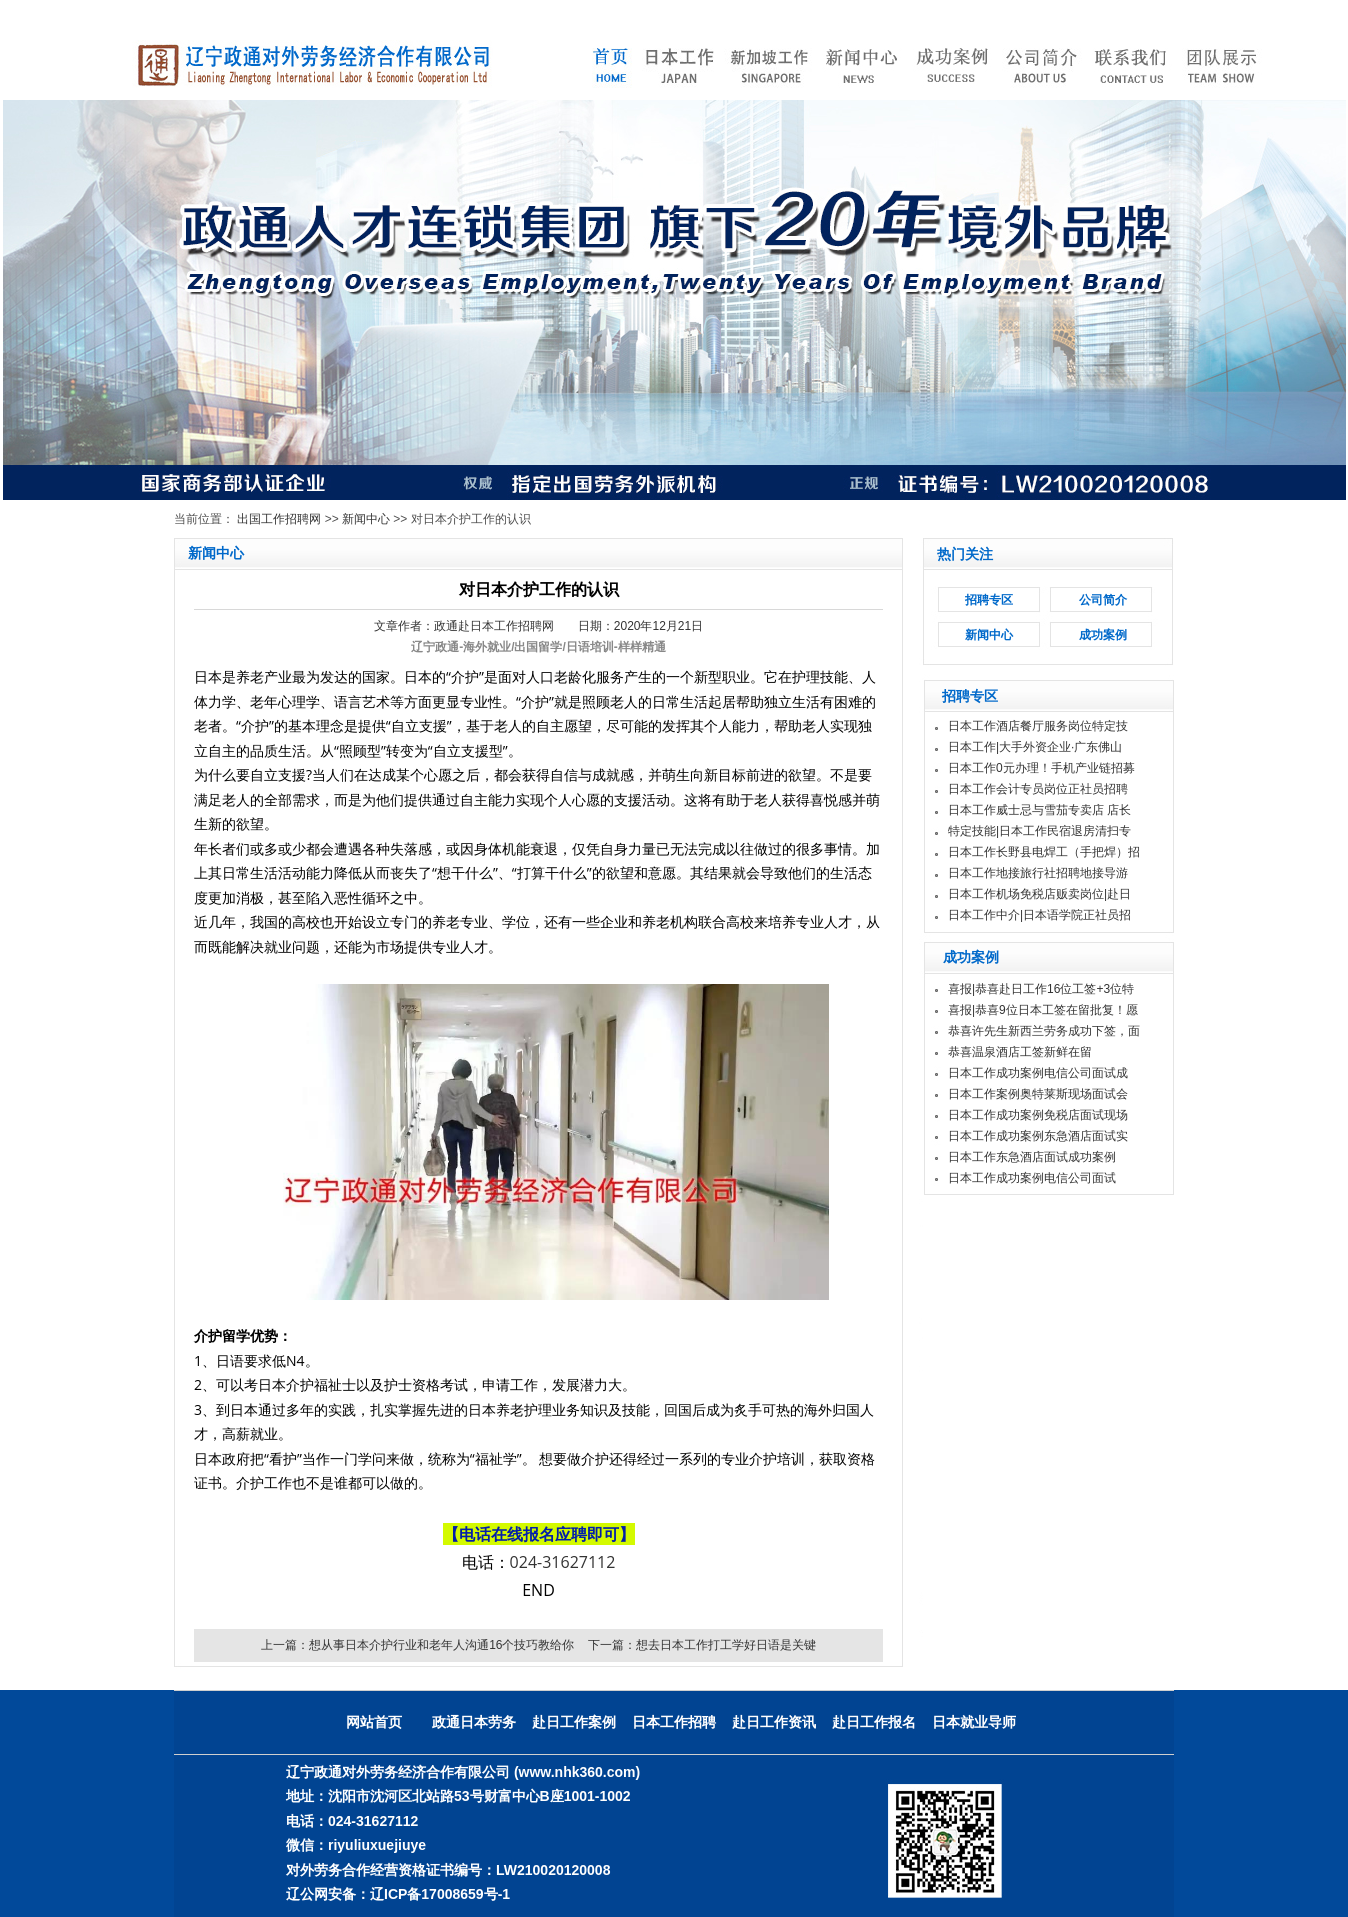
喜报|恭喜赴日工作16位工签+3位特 (1041, 989)
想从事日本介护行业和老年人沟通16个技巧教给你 (441, 1645)
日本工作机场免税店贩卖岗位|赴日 (1039, 894)
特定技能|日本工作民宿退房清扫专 (1039, 831)
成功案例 (1103, 635)
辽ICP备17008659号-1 (440, 1894)
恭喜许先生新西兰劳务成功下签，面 (1044, 1031)
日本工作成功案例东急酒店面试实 (1038, 1136)
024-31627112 (563, 1562)
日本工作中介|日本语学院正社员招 (1039, 915)
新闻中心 (366, 519)
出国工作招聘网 (279, 519)
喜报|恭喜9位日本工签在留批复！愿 (1043, 1010)
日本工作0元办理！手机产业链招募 (1041, 768)
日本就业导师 (974, 1722)
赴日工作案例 (574, 1722)
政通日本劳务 (474, 1722)
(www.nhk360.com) (577, 1772)
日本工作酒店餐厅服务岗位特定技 (1038, 726)
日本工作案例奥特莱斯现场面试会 (1038, 1094)
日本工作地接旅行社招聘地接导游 (1038, 873)
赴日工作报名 (874, 1722)
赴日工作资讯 (774, 1722)
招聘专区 (989, 600)
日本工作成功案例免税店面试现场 (1038, 1115)
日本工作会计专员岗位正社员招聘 (1038, 789)
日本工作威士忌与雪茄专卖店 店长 (1039, 810)
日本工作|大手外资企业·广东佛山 (1035, 747)
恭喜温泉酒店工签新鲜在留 (1020, 1052)
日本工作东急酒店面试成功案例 (1032, 1157)
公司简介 (1103, 600)
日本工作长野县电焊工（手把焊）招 (1044, 852)
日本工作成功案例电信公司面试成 (1038, 1073)
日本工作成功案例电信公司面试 (1032, 1178)
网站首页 (374, 1722)
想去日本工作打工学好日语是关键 (726, 1645)
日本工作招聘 (674, 1722)
